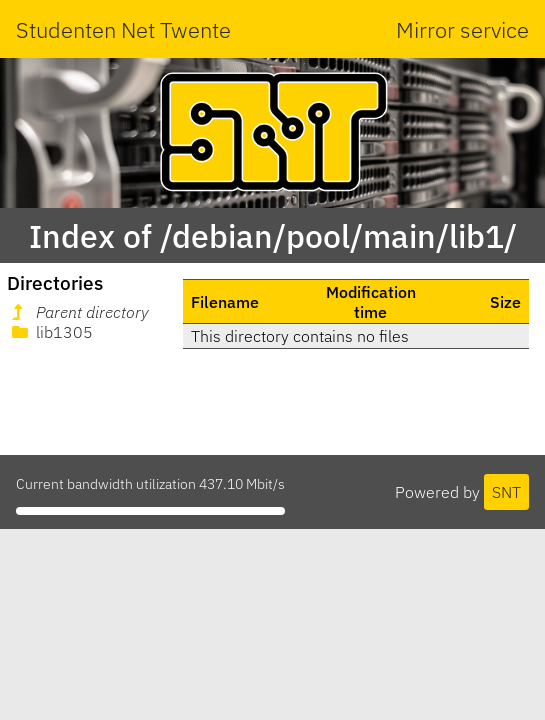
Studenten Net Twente (123, 29)
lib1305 (50, 332)
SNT (506, 492)
